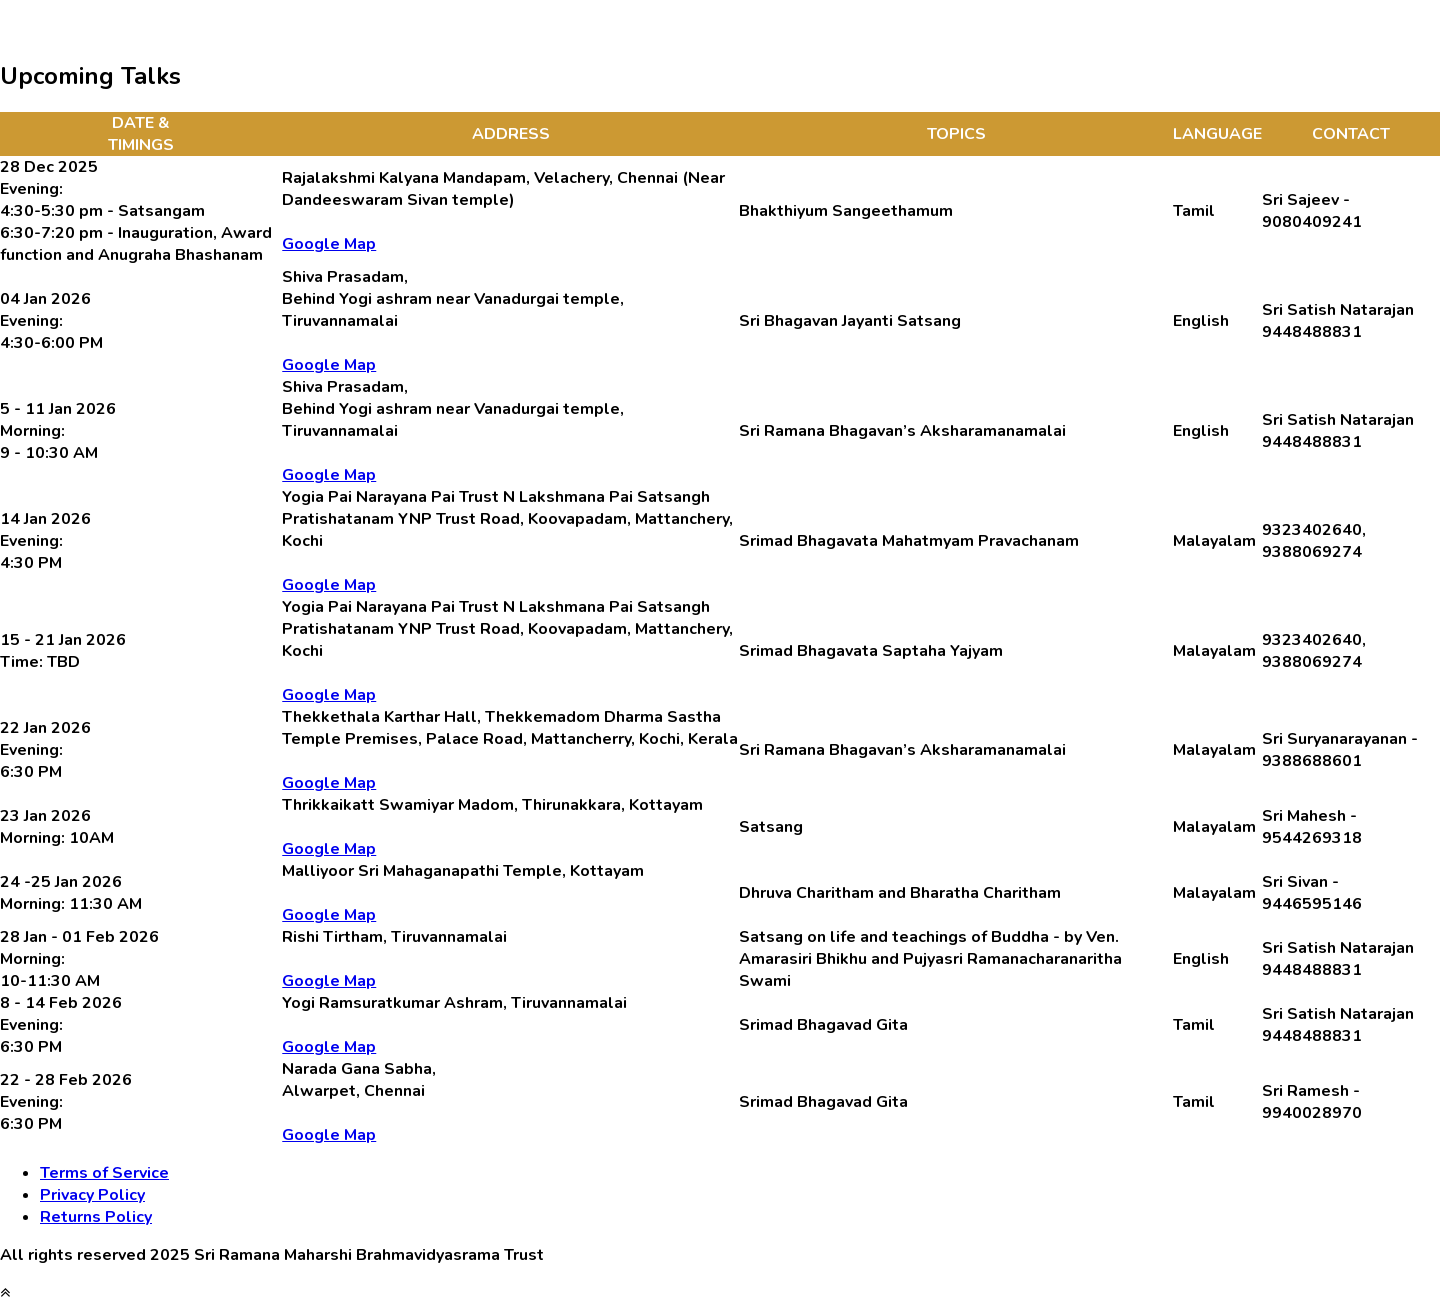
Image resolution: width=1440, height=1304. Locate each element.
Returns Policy (96, 1217)
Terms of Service (104, 1173)
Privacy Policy (92, 1195)
